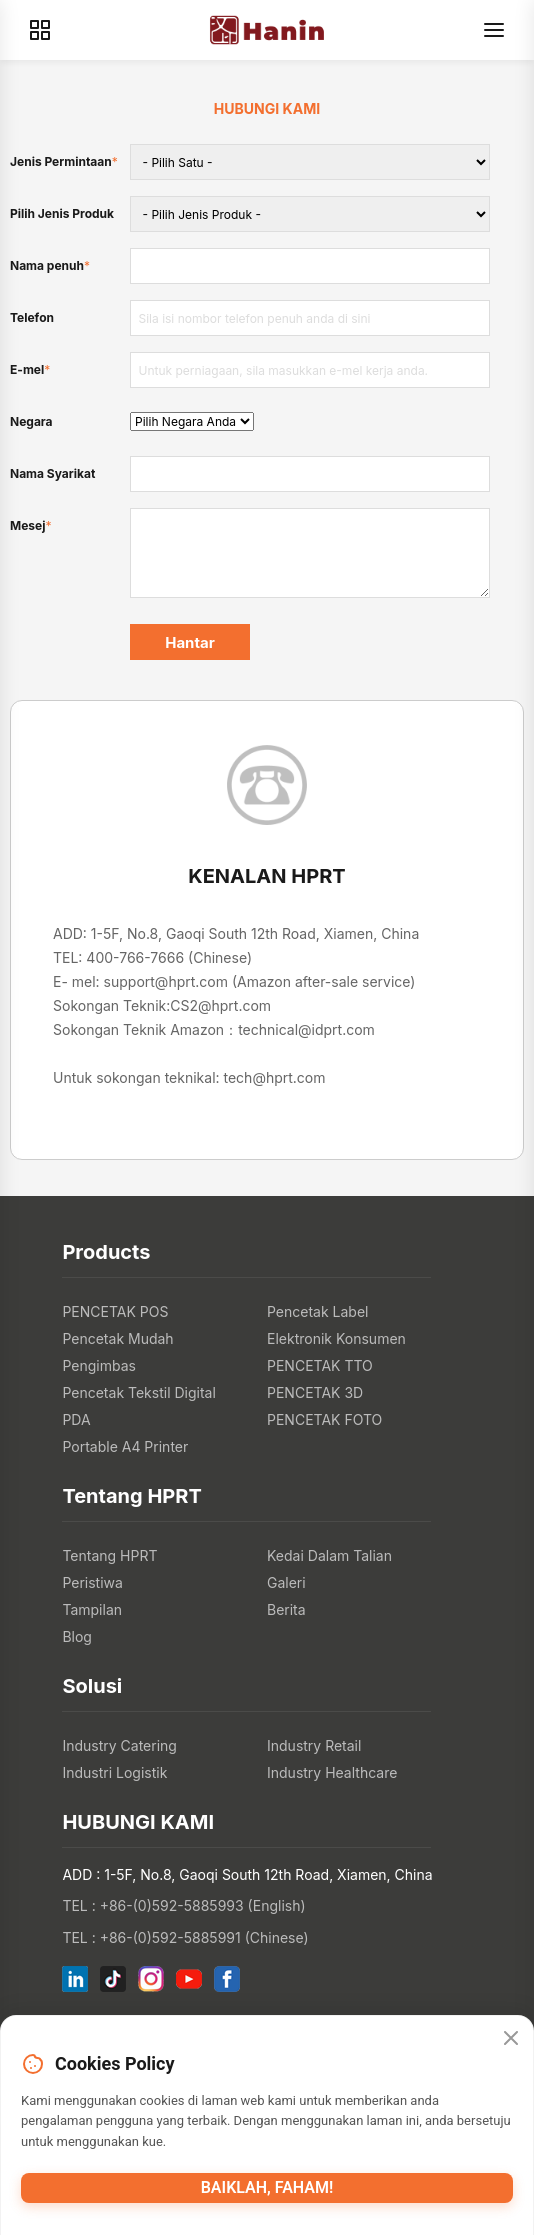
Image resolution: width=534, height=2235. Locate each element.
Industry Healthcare (332, 1772)
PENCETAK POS (115, 1311)
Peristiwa (92, 1582)
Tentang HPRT (109, 1555)
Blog (77, 1636)
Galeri (286, 1582)
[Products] (40, 30)
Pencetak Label (318, 1311)
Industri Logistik (114, 1772)
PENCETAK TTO (320, 1365)
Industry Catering (119, 1745)
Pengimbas (99, 1365)
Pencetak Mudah (117, 1338)
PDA (76, 1419)
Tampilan (92, 1609)
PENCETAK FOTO (324, 1419)
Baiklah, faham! (267, 2187)
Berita (286, 1609)
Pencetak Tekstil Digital (138, 1392)
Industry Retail (314, 1745)
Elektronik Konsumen (336, 1338)
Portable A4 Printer (125, 1446)
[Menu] (494, 30)
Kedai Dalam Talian (329, 1555)
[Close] (511, 2039)
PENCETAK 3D (315, 1392)
